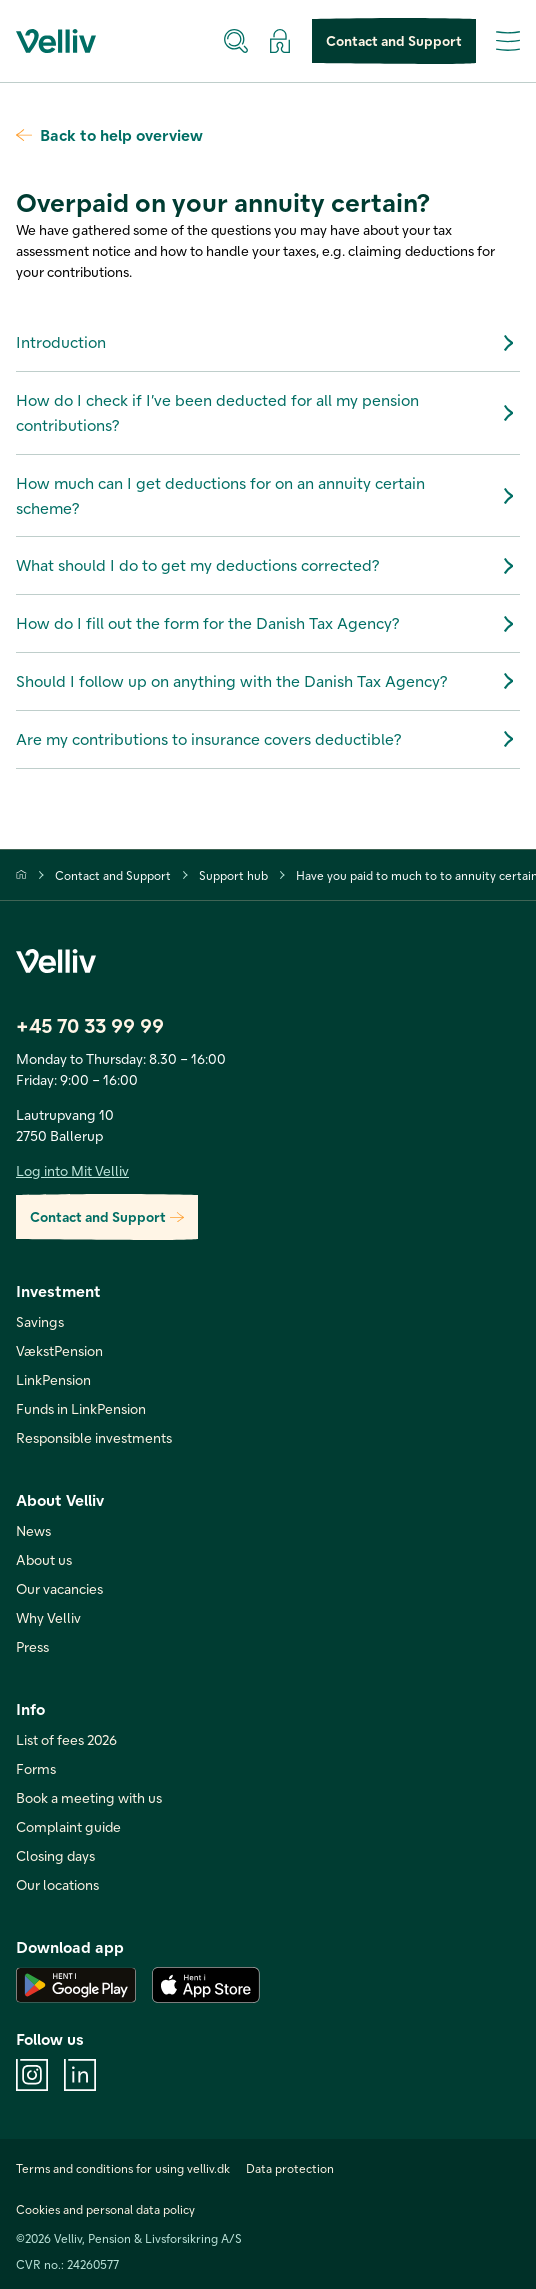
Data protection (290, 2168)
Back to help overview (109, 134)
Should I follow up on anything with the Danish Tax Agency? (268, 681)
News (33, 1530)
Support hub (233, 875)
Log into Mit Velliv (72, 1170)
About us (44, 1559)
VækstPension (59, 1350)
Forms (36, 1768)
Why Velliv (48, 1617)
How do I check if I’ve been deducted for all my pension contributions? (268, 412)
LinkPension (53, 1379)
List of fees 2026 (66, 1739)
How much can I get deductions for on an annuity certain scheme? (268, 495)
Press (32, 1646)
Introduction (268, 343)
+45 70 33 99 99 (90, 1025)
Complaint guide (68, 1826)
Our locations (57, 1884)
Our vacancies (59, 1588)
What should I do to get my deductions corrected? (268, 566)
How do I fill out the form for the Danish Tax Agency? (268, 624)
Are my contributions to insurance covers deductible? (268, 739)
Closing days (55, 1855)
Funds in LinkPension (81, 1408)
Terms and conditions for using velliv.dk (123, 2168)
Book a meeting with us (89, 1797)
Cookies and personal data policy (105, 2209)
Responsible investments (94, 1437)
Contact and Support (394, 41)
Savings (40, 1321)
